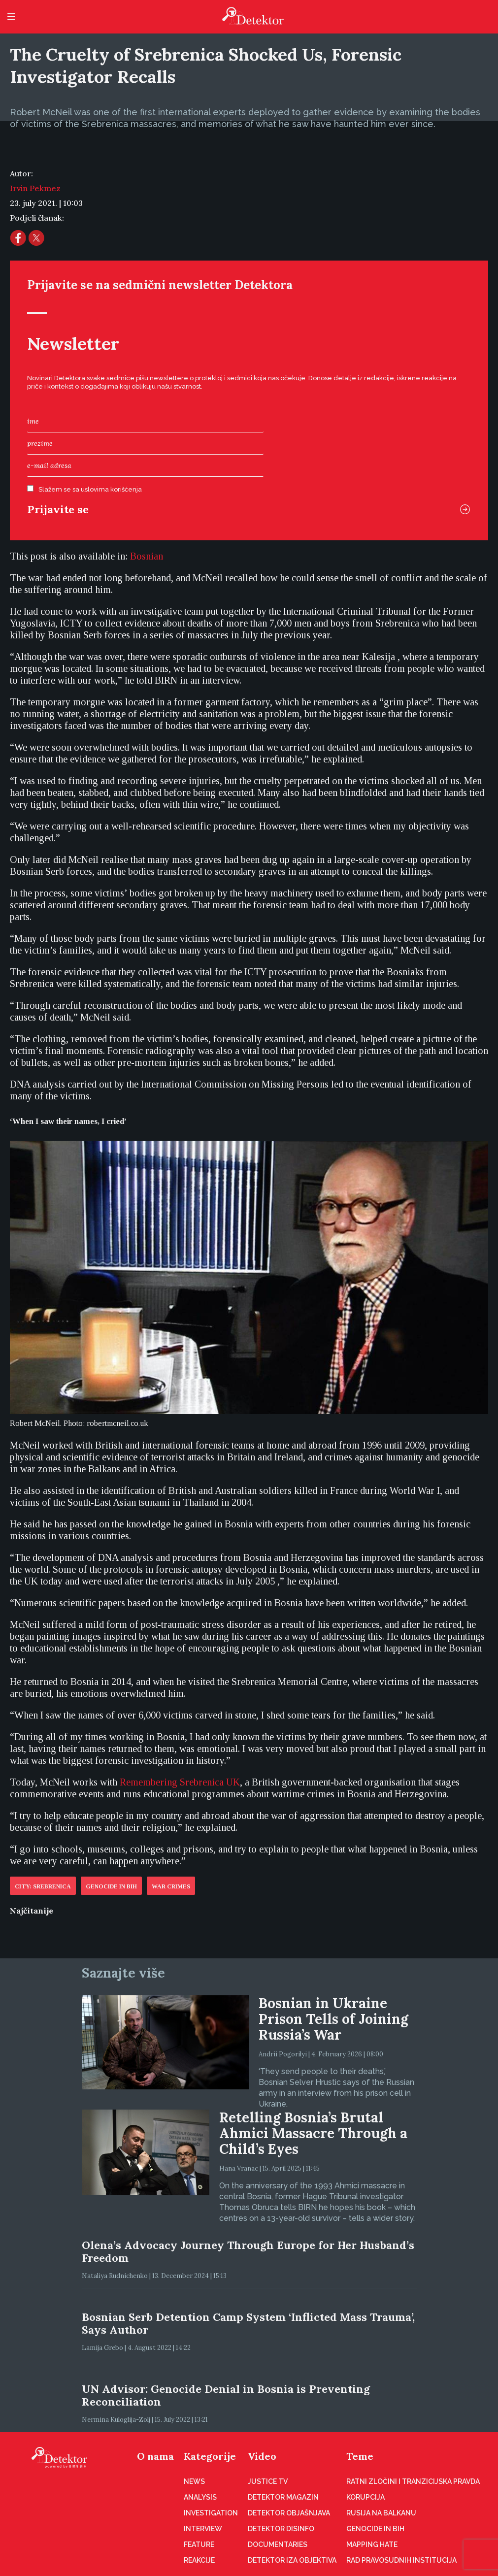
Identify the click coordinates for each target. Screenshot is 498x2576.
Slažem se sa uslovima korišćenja (90, 489)
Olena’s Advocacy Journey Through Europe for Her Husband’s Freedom (248, 2251)
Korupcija (365, 2497)
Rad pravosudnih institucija (401, 2560)
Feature (199, 2544)
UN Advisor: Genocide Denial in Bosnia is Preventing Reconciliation (226, 2395)
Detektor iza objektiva (292, 2560)
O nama (155, 2456)
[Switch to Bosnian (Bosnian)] (146, 556)
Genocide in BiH (111, 1886)
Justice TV (268, 2481)
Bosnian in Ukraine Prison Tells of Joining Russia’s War (333, 2019)
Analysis (200, 2497)
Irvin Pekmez (35, 188)
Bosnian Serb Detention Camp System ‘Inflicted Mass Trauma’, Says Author (248, 2323)
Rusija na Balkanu (381, 2513)
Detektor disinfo (281, 2529)
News (194, 2481)
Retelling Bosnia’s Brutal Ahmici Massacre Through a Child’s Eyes (313, 2133)
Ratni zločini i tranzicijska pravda (413, 2481)
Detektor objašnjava (289, 2513)
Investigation (211, 2513)
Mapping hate (372, 2544)
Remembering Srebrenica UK (180, 1782)
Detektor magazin (283, 2497)
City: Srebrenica (43, 1886)
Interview (203, 2529)
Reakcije (199, 2560)
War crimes (171, 1886)
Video (262, 2456)
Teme (359, 2456)
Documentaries (277, 2544)
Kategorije (210, 2456)
